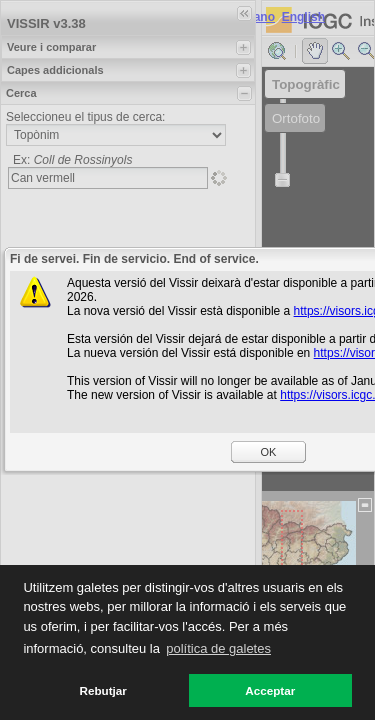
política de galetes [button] (218, 648)
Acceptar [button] (270, 690)
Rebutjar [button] (103, 690)
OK (269, 452)
